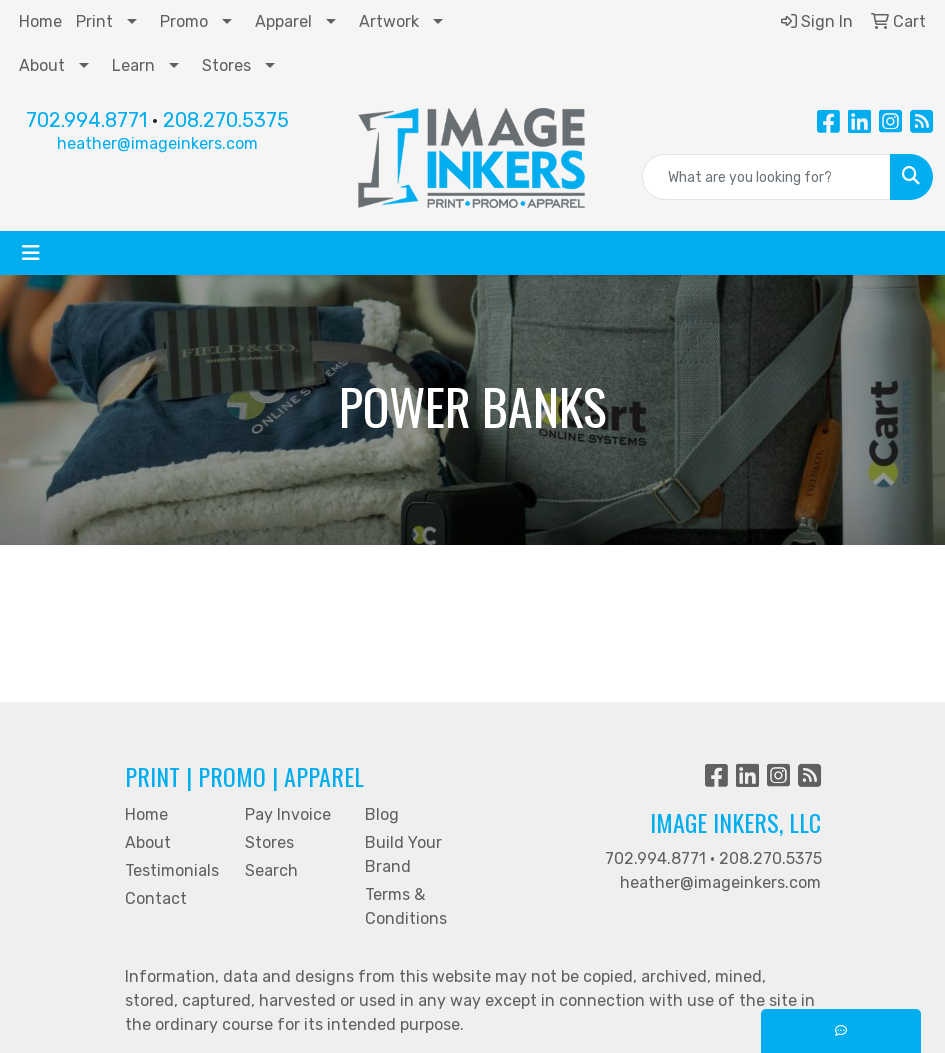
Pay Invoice (288, 814)
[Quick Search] (766, 177)
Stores (226, 65)
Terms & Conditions (406, 906)
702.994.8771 (86, 120)
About (42, 65)
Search (271, 870)
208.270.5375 (226, 120)
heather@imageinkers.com (157, 143)
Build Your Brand (403, 854)
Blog (382, 814)
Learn (133, 65)
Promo (184, 21)
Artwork (389, 21)
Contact (156, 898)
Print (94, 21)
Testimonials (172, 870)
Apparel (283, 21)
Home (40, 21)
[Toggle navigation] (31, 253)
